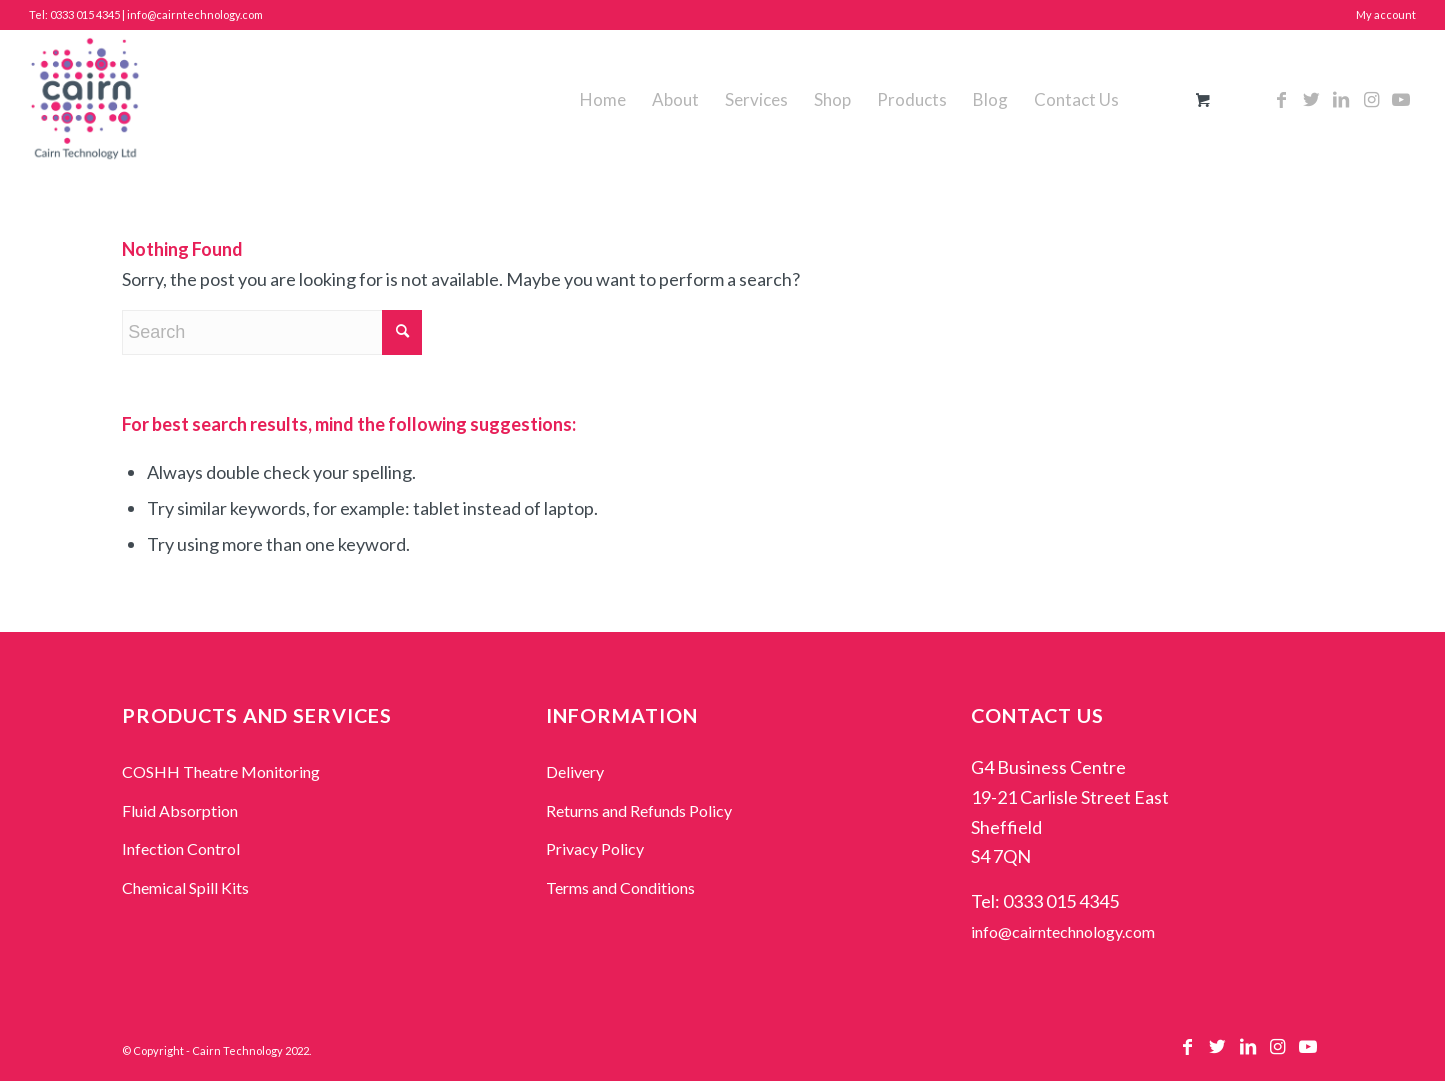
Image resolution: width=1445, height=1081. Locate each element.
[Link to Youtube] (1401, 99)
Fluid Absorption (180, 810)
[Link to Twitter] (1311, 99)
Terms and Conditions (620, 887)
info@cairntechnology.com (1063, 931)
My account (1386, 14)
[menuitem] (603, 100)
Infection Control (181, 848)
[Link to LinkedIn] (1341, 99)
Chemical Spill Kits (185, 887)
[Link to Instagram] (1371, 99)
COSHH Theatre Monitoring (221, 771)
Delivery (575, 771)
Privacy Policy (595, 848)
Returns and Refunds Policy (639, 810)
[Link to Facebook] (1281, 99)
